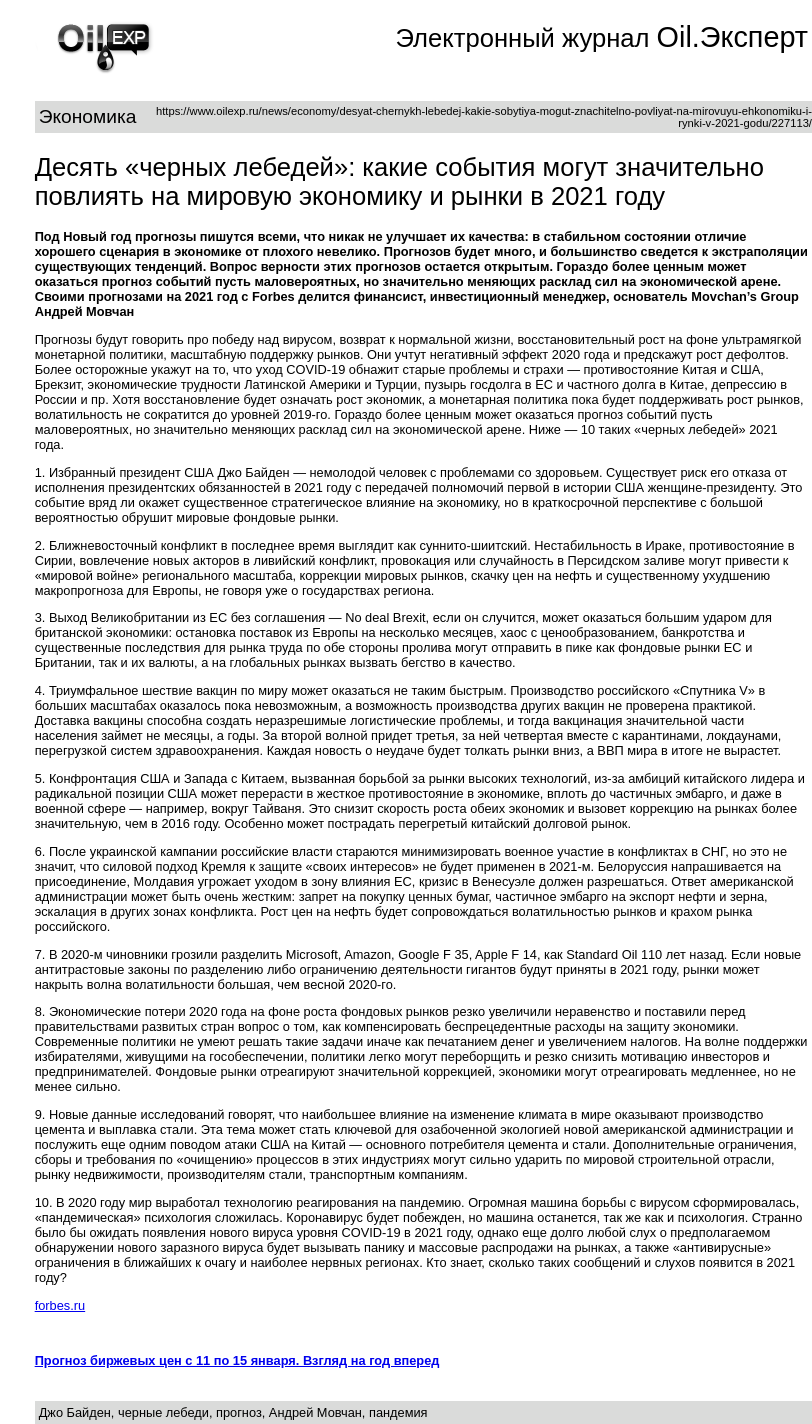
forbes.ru (60, 1305)
